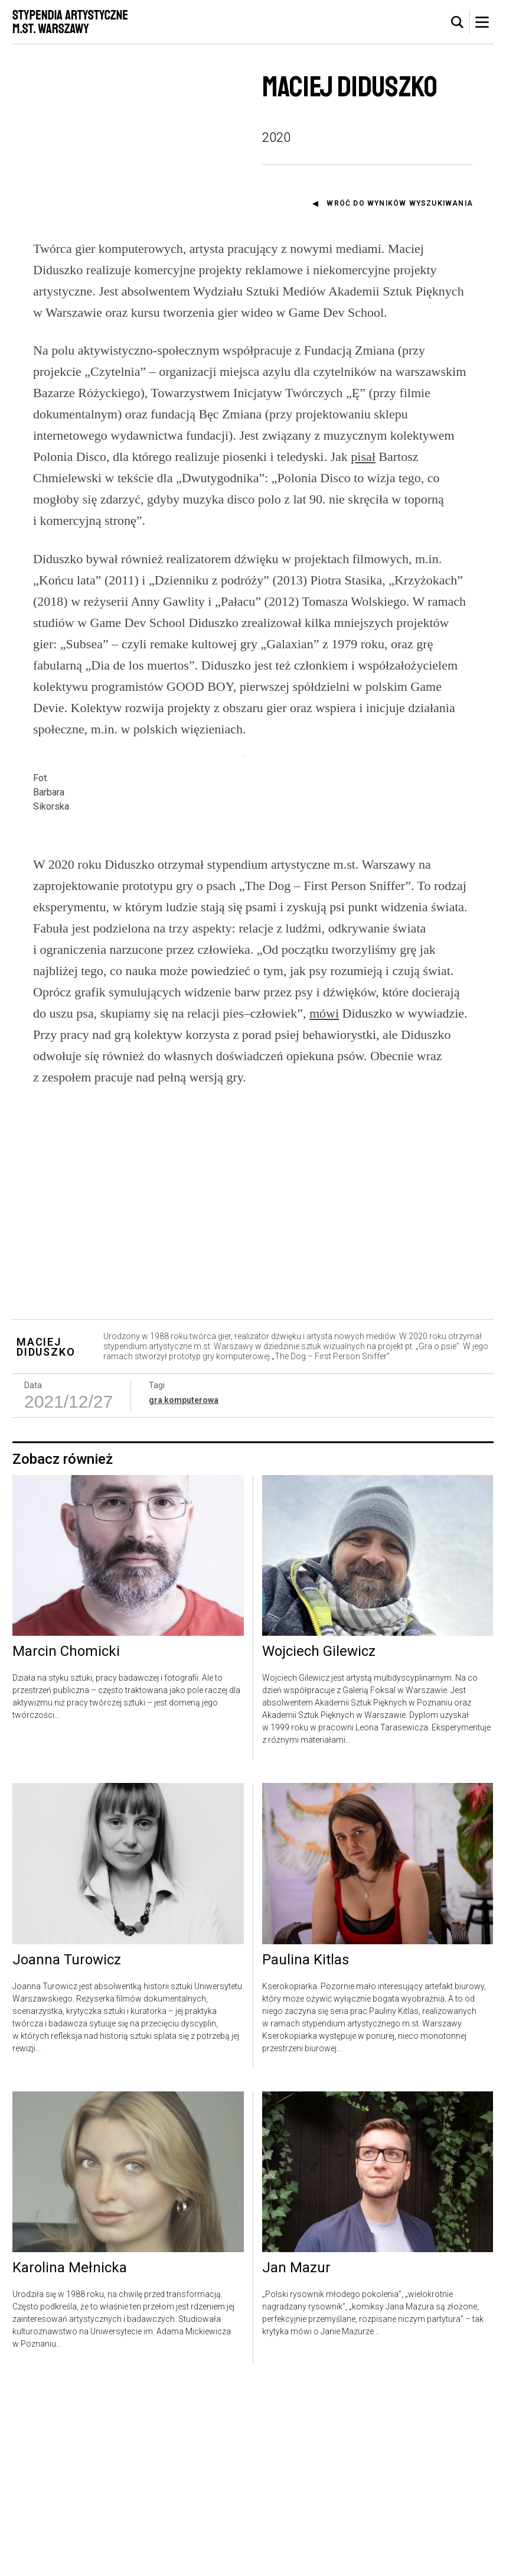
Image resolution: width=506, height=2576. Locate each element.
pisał (363, 456)
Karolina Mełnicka (69, 2457)
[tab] (457, 22)
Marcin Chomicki (66, 1841)
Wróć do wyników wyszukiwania (400, 203)
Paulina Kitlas (305, 2148)
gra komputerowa (183, 1588)
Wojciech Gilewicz (319, 1841)
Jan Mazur (296, 2457)
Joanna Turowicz (66, 2148)
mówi (324, 1201)
